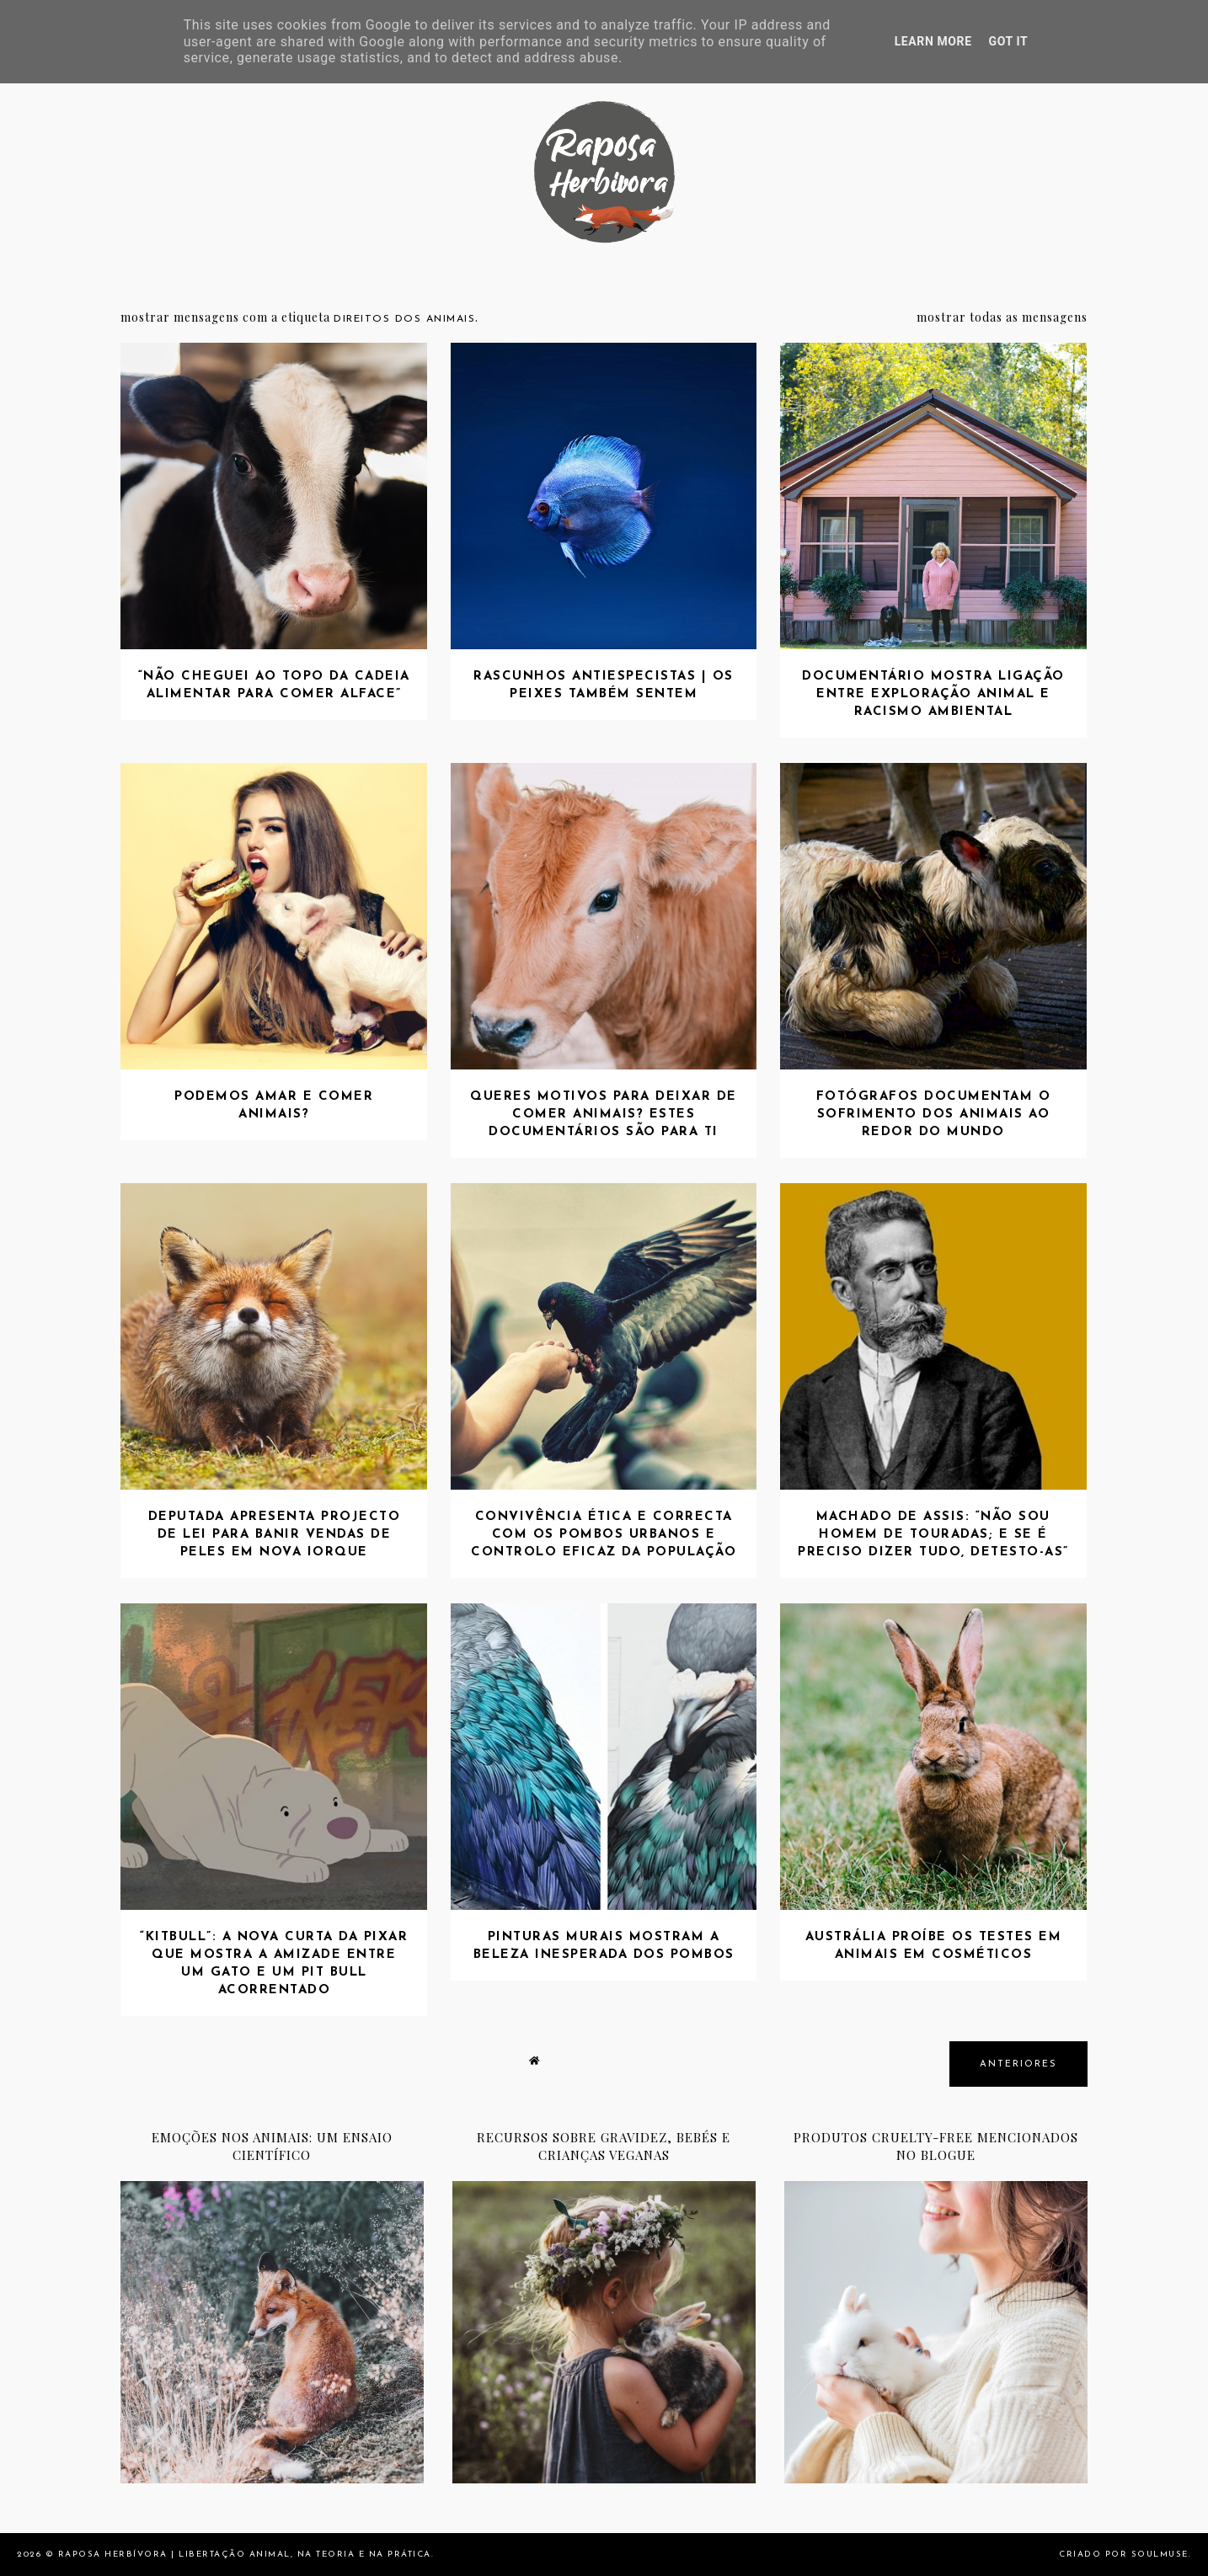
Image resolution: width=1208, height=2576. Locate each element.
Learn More (933, 41)
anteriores (1018, 2064)
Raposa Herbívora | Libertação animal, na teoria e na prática (244, 2554)
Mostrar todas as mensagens (1002, 317)
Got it (1009, 41)
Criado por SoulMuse (1124, 2554)
